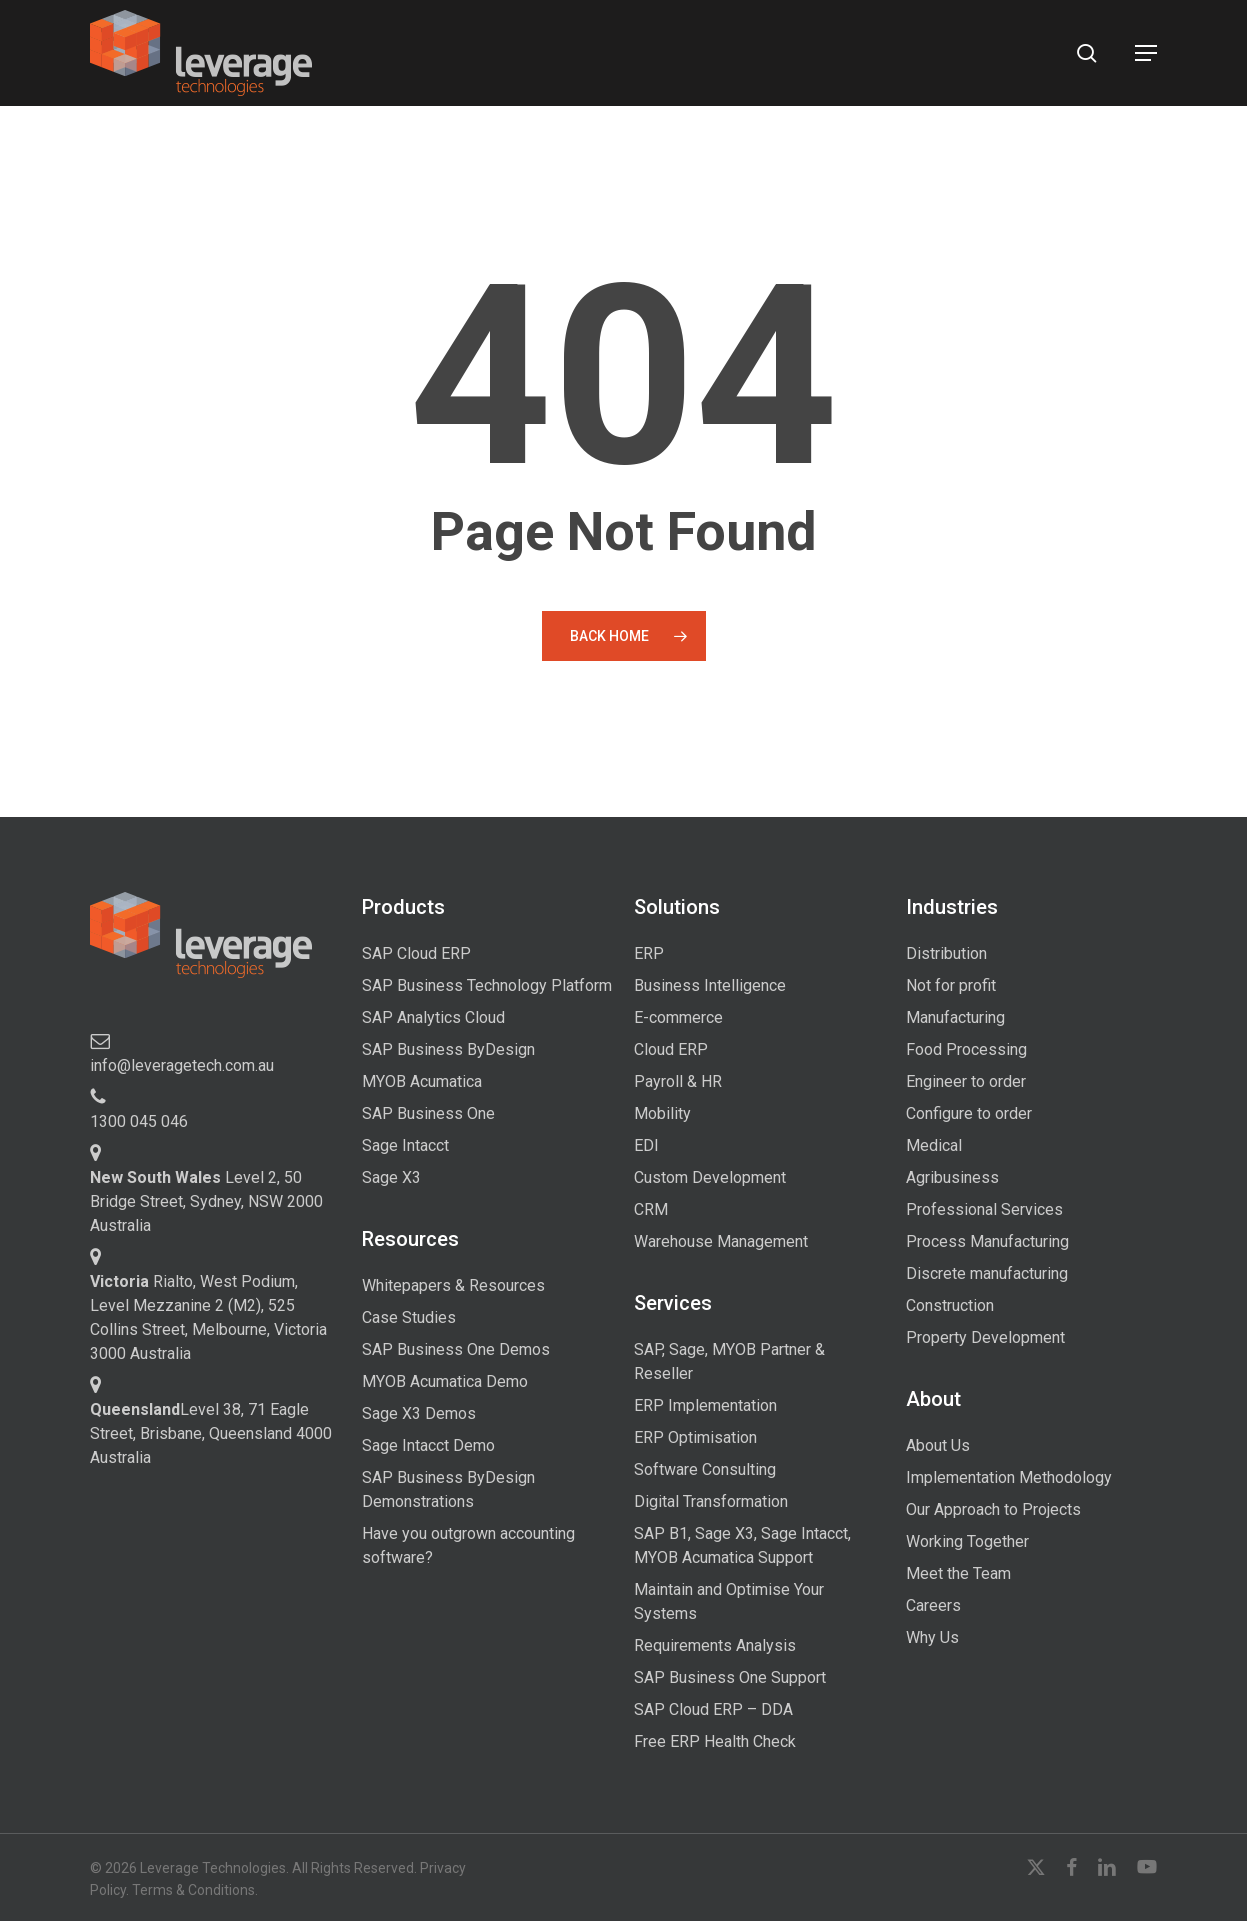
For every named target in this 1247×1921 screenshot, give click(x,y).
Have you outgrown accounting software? (468, 1545)
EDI (646, 1145)
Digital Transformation (711, 1501)
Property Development (985, 1337)
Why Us (932, 1637)
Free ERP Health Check (715, 1741)
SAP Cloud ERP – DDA (713, 1709)
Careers (933, 1605)
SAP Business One (428, 1113)
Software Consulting (705, 1469)
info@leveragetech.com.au (182, 1065)
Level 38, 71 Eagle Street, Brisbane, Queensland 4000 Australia (211, 1433)
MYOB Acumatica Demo (445, 1381)
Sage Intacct (405, 1145)
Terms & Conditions (193, 1890)
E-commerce (678, 1017)
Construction (950, 1305)
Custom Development (710, 1177)
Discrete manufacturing (987, 1273)
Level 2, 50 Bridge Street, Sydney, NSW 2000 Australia (206, 1201)
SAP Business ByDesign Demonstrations (448, 1489)
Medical (934, 1145)
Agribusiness (952, 1177)
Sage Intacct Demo (428, 1445)
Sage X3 (391, 1177)
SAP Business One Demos (456, 1349)
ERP (649, 953)
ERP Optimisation (695, 1437)
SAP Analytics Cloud (433, 1017)
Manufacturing (955, 1017)
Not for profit (951, 985)
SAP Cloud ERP (416, 953)
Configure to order (969, 1113)
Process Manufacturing (987, 1241)
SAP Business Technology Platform (487, 985)
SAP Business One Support (730, 1677)
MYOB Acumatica (422, 1081)
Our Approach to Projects (993, 1509)
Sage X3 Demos (419, 1413)
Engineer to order (966, 1081)
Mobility (662, 1113)
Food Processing (966, 1049)
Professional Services (984, 1209)
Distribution (946, 953)
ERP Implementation (705, 1405)
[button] (1146, 53)
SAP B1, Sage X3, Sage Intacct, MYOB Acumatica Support (742, 1545)
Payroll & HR (678, 1081)
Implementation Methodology (1009, 1477)
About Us (938, 1445)
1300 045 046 (139, 1121)
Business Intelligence (710, 985)
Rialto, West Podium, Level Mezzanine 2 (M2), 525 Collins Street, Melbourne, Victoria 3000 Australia (208, 1317)
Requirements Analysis (715, 1645)
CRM (651, 1209)
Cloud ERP (671, 1049)
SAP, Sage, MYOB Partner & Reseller (729, 1361)
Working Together (967, 1541)
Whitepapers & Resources (453, 1285)
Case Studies (409, 1317)
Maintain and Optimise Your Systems (729, 1601)
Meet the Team (958, 1573)
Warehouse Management (721, 1241)
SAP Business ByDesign (448, 1049)
